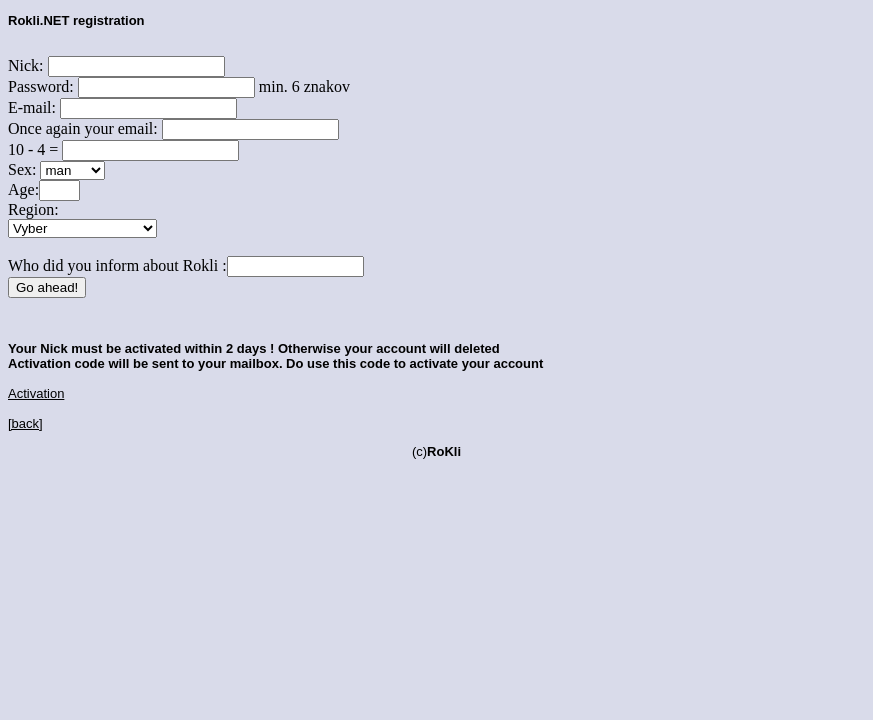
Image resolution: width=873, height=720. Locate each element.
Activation (36, 393)
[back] (25, 423)
